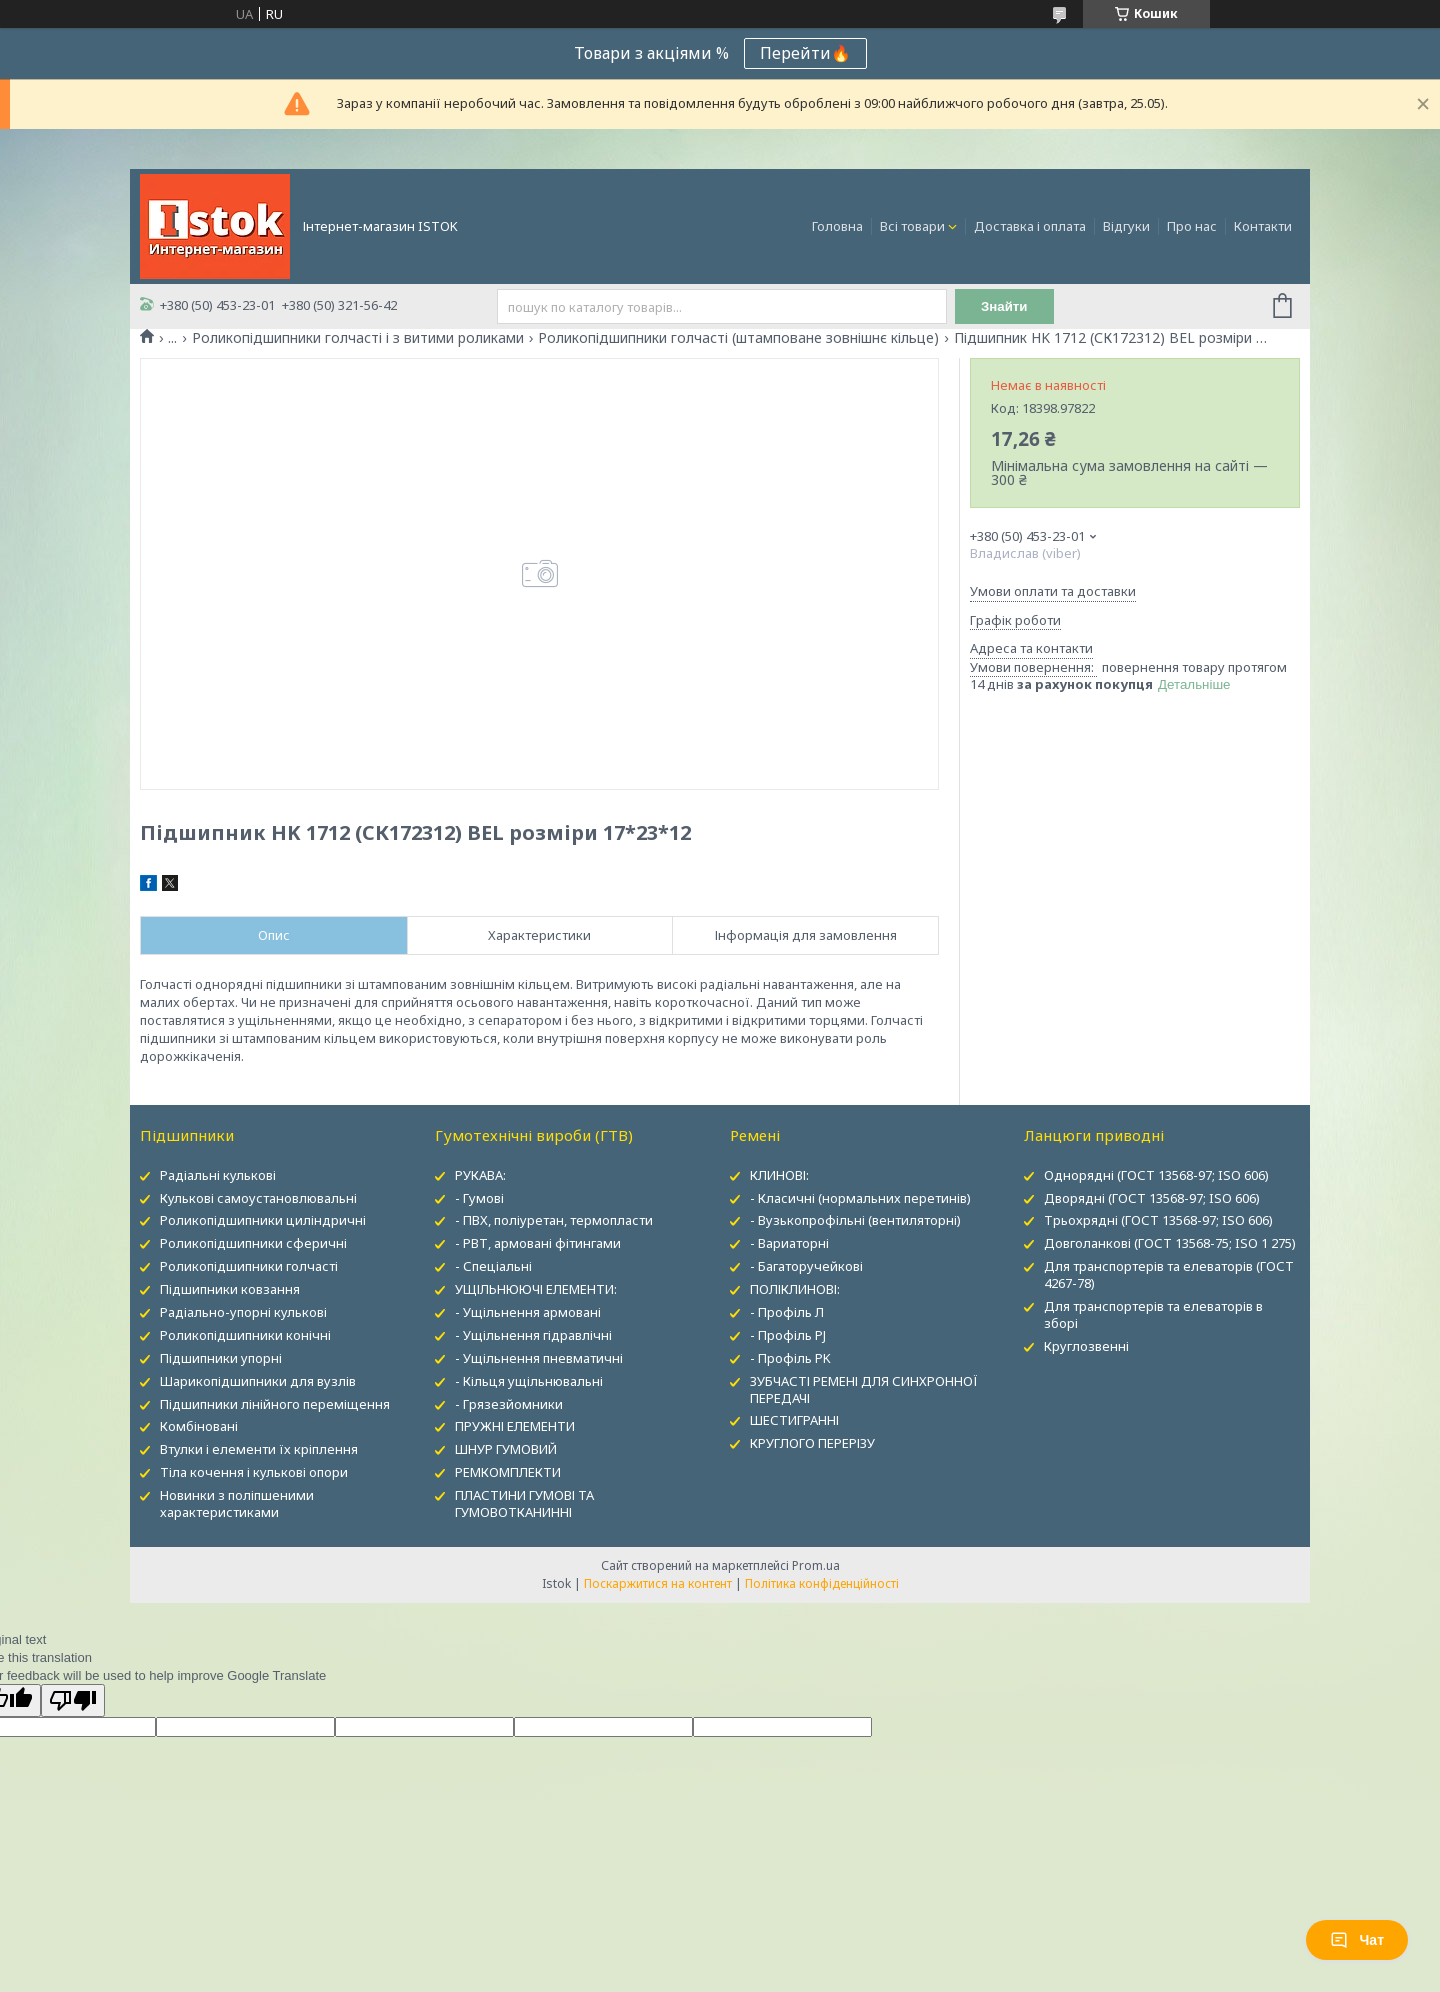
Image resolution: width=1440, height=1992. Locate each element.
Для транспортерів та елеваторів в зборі (1153, 1314)
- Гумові (479, 1198)
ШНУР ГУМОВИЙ (506, 1449)
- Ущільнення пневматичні (539, 1358)
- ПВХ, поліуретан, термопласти (554, 1220)
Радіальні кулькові (218, 1175)
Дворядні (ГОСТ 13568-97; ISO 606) (1152, 1198)
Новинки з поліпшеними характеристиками (237, 1503)
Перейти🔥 (805, 53)
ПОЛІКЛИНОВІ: (795, 1289)
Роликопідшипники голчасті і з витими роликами (358, 338)
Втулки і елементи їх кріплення (259, 1449)
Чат (1357, 1940)
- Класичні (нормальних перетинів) (860, 1198)
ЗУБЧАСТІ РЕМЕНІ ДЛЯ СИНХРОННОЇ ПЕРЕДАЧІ (864, 1389)
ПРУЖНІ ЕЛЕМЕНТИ (515, 1426)
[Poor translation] (73, 1700)
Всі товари (912, 226)
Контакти (1263, 226)
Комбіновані (199, 1426)
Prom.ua (816, 1565)
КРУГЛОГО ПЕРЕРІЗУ (812, 1443)
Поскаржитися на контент (658, 1583)
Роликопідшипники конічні (245, 1335)
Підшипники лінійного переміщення (275, 1404)
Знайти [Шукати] (1004, 306)
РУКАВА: (480, 1175)
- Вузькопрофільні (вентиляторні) (855, 1220)
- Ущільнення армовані (528, 1312)
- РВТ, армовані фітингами (538, 1243)
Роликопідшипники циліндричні (263, 1220)
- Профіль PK (790, 1358)
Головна (837, 226)
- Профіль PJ (788, 1335)
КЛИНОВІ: (779, 1175)
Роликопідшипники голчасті (249, 1266)
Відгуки (1126, 226)
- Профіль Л (787, 1312)
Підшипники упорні (221, 1358)
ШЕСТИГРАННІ (794, 1420)
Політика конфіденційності (822, 1583)
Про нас (1192, 226)
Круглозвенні (1086, 1346)
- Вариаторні (789, 1243)
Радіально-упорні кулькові (243, 1312)
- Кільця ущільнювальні (529, 1381)
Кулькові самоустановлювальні (258, 1198)
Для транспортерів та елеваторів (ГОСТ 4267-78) (1169, 1274)
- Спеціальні (493, 1266)
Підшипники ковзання (230, 1289)
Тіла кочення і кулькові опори (254, 1472)
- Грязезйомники (509, 1404)
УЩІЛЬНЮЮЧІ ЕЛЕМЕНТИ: (536, 1289)
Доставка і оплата (1030, 226)
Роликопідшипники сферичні (253, 1243)
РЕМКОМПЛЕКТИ (508, 1472)
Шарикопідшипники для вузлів (258, 1381)
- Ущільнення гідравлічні (533, 1335)
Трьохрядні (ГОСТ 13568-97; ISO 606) (1158, 1220)
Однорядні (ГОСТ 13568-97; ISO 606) (1156, 1175)
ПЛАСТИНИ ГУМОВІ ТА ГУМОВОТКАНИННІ (524, 1503)
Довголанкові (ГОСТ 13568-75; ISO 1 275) (1170, 1243)
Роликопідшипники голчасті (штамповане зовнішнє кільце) (738, 338)
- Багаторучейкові (806, 1266)
